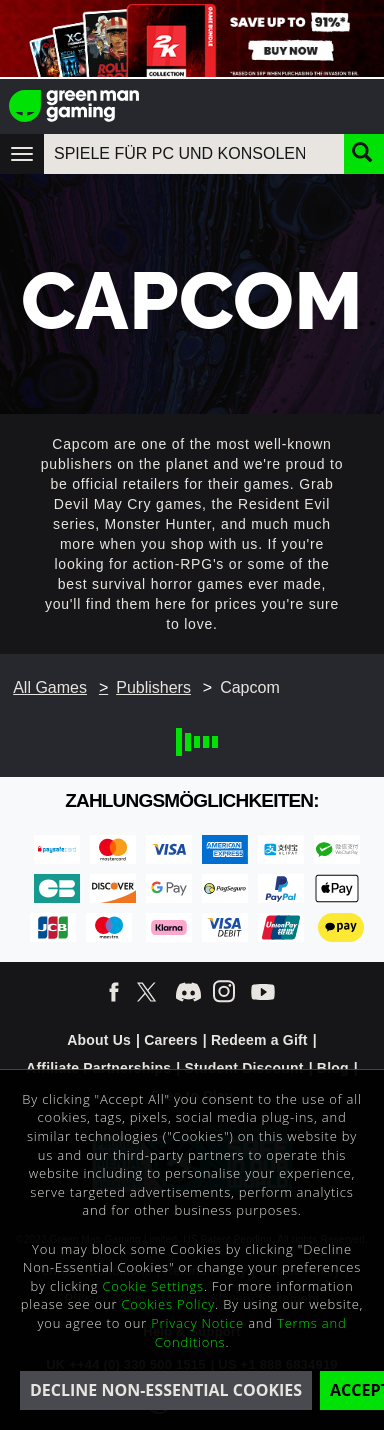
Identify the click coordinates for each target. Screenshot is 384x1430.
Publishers (153, 687)
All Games (50, 687)
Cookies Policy (169, 1304)
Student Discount (244, 1068)
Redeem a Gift (259, 1040)
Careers (171, 1040)
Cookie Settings (153, 1286)
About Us (99, 1040)
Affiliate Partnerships (98, 1068)
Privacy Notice (197, 1323)
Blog (333, 1068)
